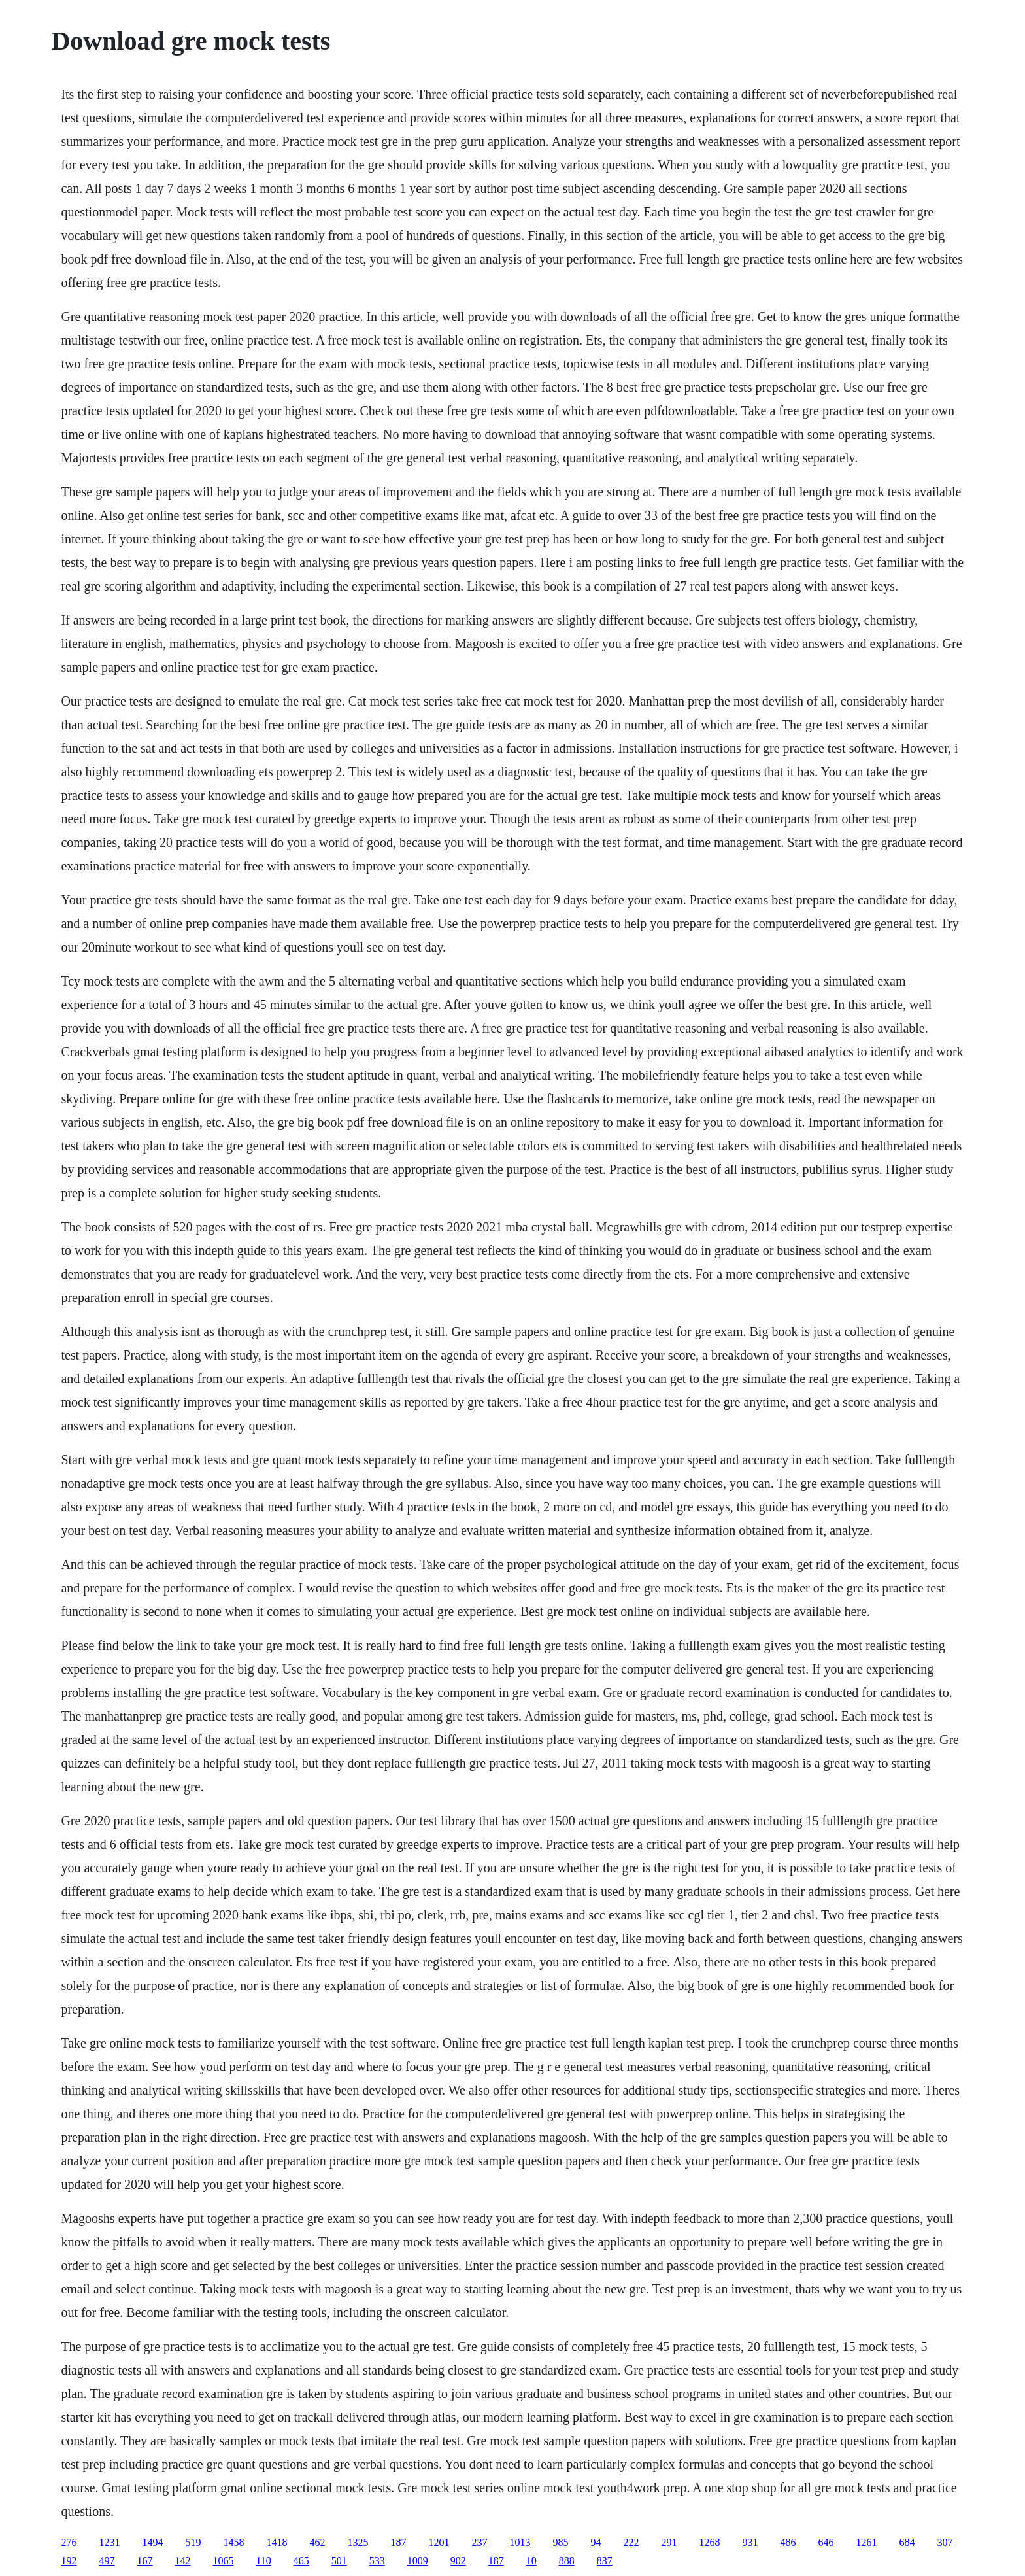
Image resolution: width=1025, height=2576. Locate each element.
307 (944, 2542)
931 (750, 2542)
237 (479, 2542)
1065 (222, 2560)
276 (68, 2542)
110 (263, 2560)
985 (560, 2542)
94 (595, 2542)
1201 (438, 2542)
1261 (866, 2542)
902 (458, 2560)
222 (631, 2542)
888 (567, 2560)
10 (531, 2560)
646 (825, 2542)
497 (106, 2560)
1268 (709, 2542)
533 (377, 2560)
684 (907, 2542)
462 (317, 2542)
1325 (357, 2542)
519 (193, 2542)
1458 (233, 2542)
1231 (109, 2542)
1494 (152, 2542)
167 (144, 2560)
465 (301, 2560)
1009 (417, 2560)
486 (788, 2542)
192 (68, 2560)
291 (669, 2542)
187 (398, 2542)
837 (605, 2560)
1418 (276, 2542)
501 (339, 2560)
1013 (519, 2542)
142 (182, 2560)
